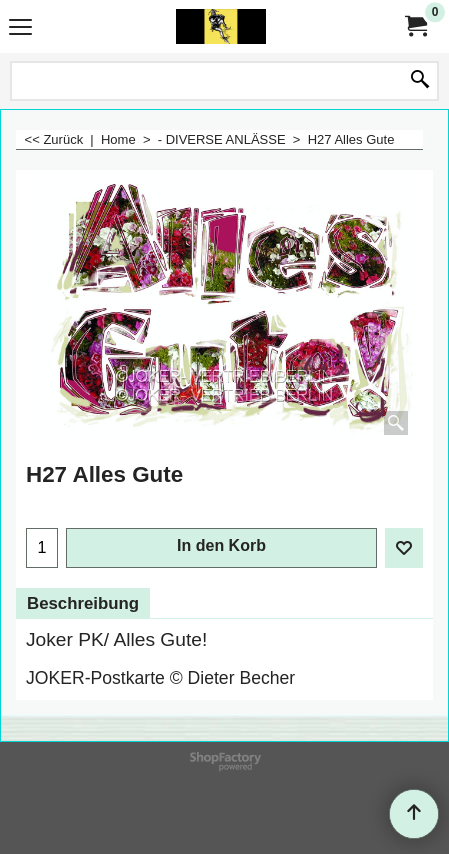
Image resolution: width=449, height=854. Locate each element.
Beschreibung (83, 603)
